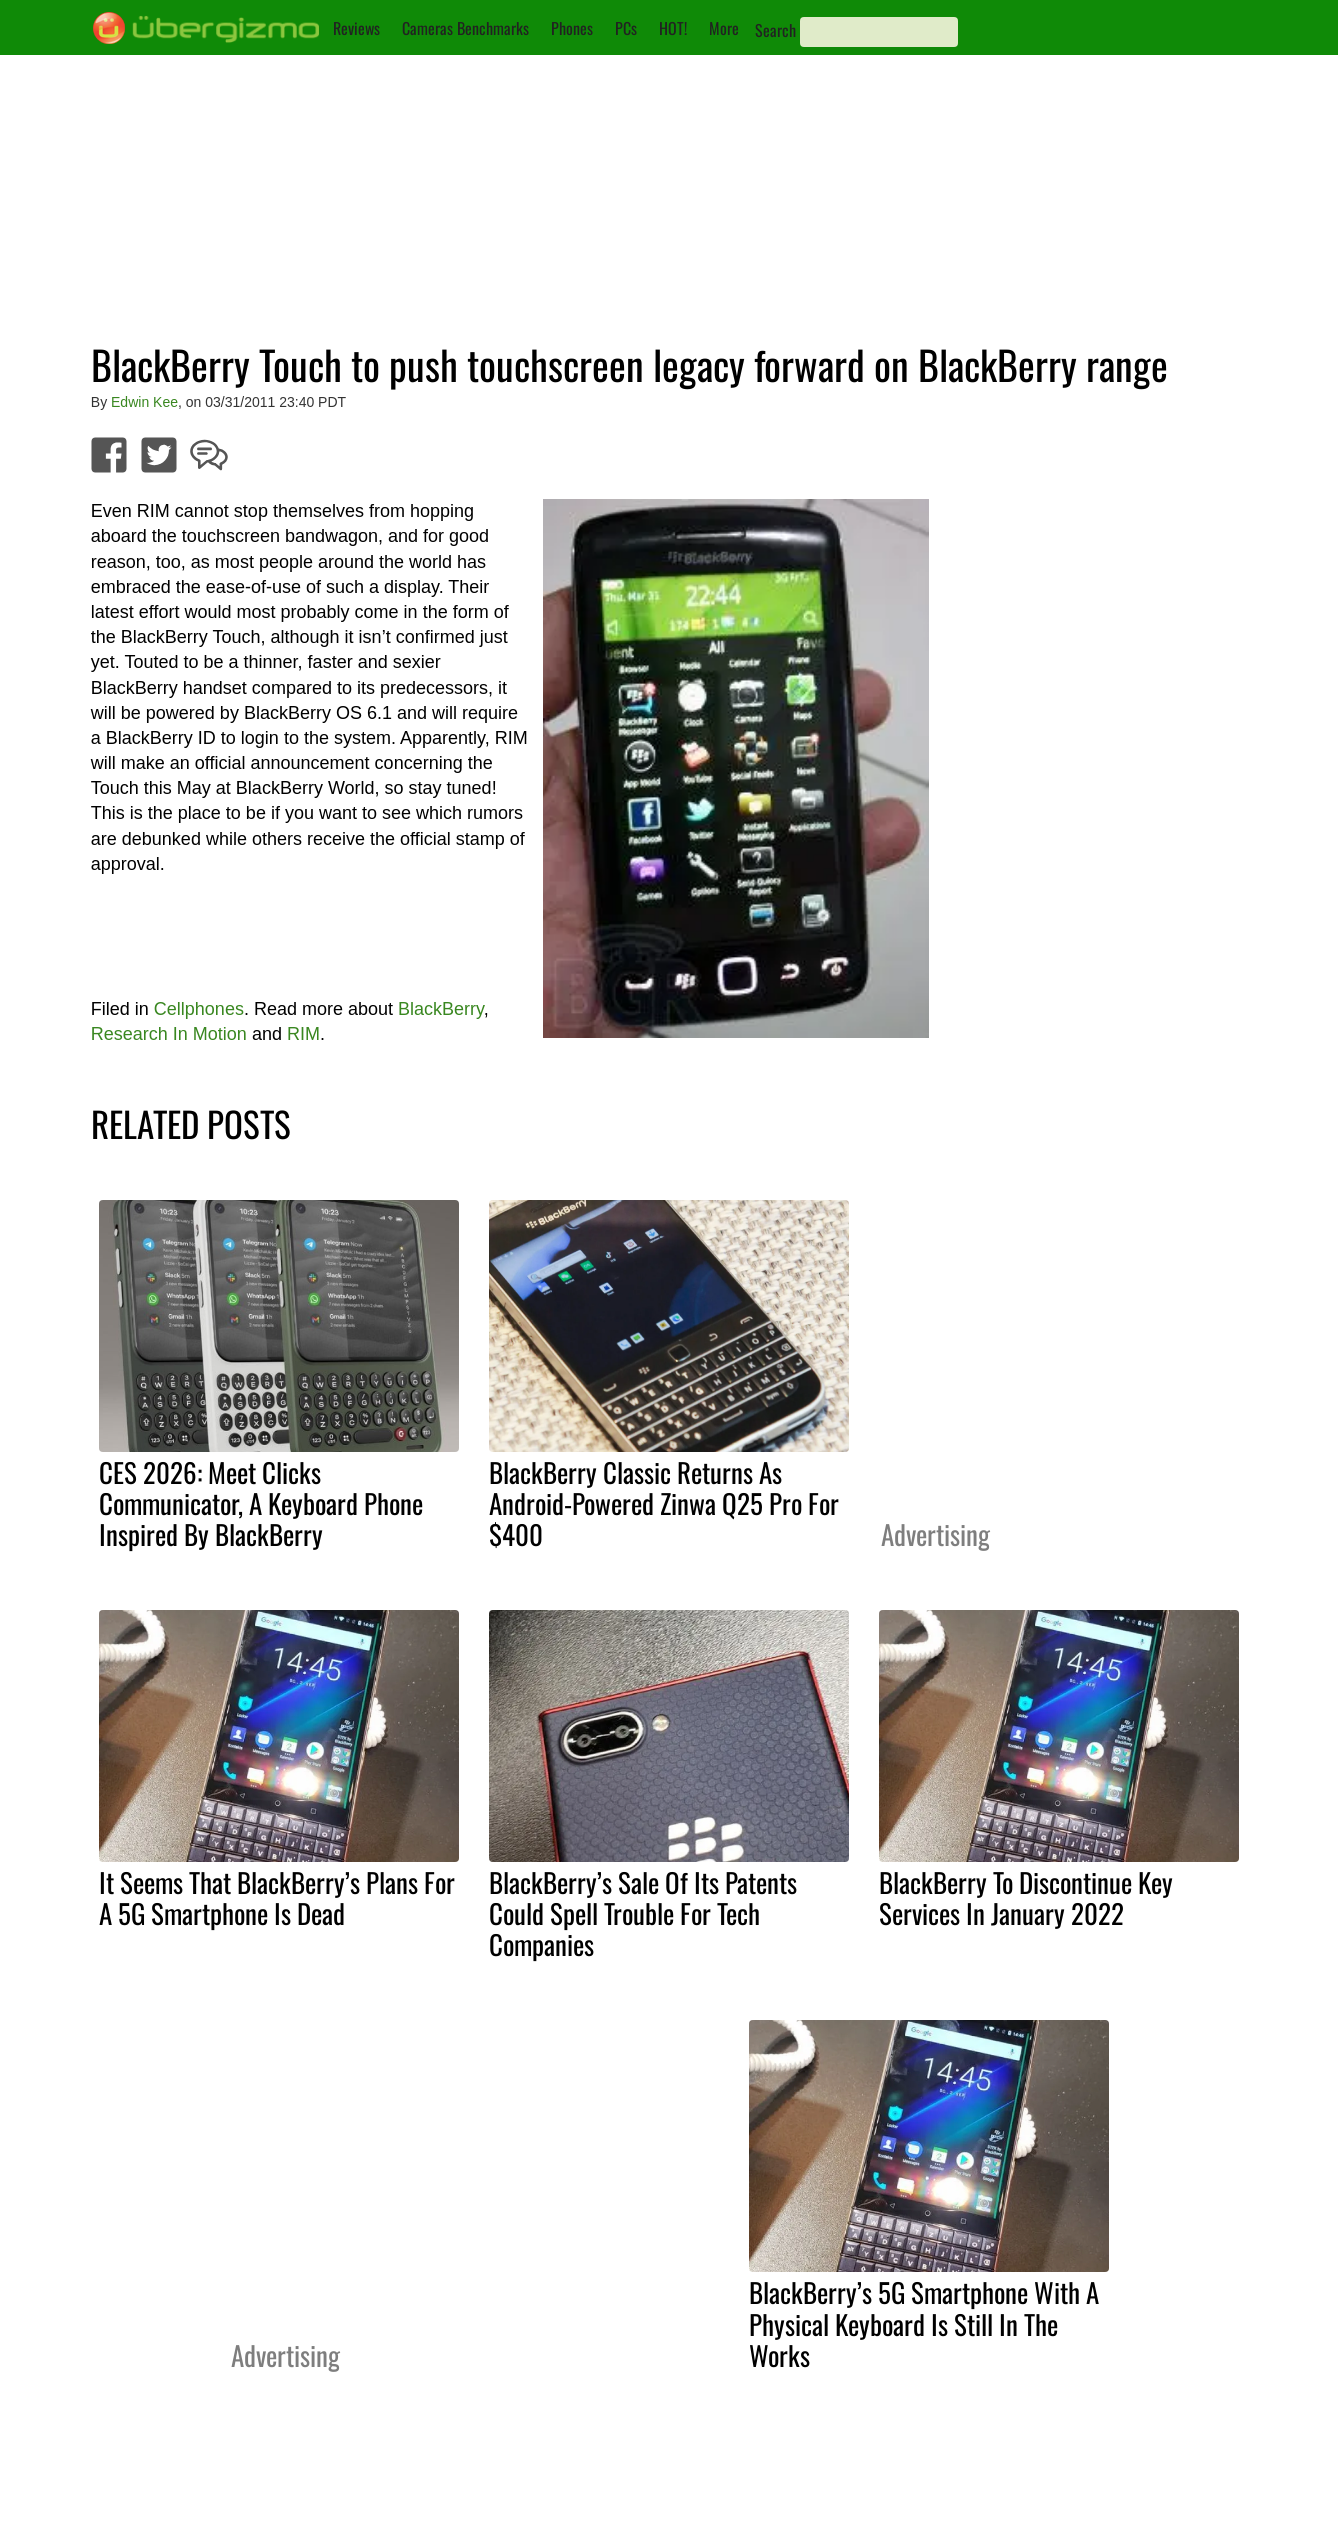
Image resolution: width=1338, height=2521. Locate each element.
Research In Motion (169, 1034)
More (724, 28)
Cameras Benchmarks (465, 28)
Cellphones (199, 1009)
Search (775, 30)
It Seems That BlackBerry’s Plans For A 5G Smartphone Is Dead (277, 1897)
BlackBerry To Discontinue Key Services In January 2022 (1026, 1897)
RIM (303, 1034)
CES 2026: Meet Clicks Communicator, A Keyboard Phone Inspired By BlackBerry (261, 1503)
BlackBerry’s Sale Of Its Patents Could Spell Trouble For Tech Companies (643, 1913)
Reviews (356, 28)
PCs (626, 28)
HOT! (673, 28)
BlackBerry (441, 1009)
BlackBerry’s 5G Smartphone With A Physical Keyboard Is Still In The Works (924, 2323)
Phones (572, 28)
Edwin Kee (144, 402)
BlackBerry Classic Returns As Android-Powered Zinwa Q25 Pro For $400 (664, 1503)
